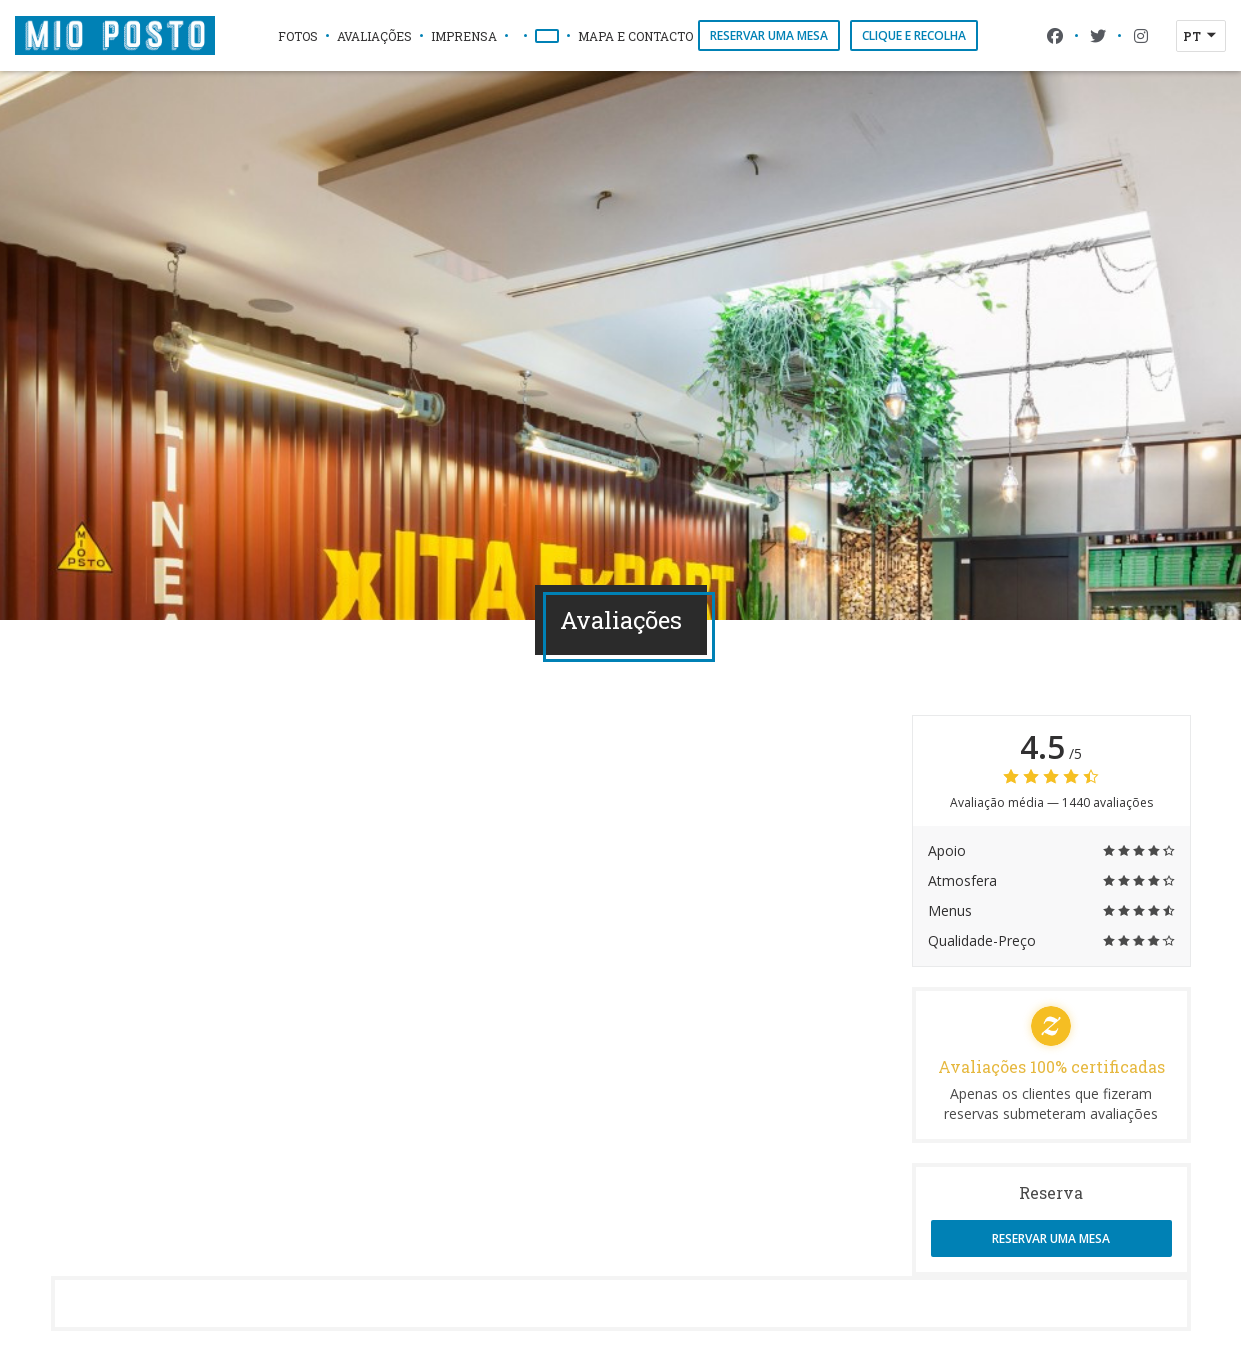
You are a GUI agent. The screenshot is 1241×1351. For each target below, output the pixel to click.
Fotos (298, 36)
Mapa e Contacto (635, 36)
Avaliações (374, 36)
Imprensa (464, 36)
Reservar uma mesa (769, 35)
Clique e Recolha (914, 35)
